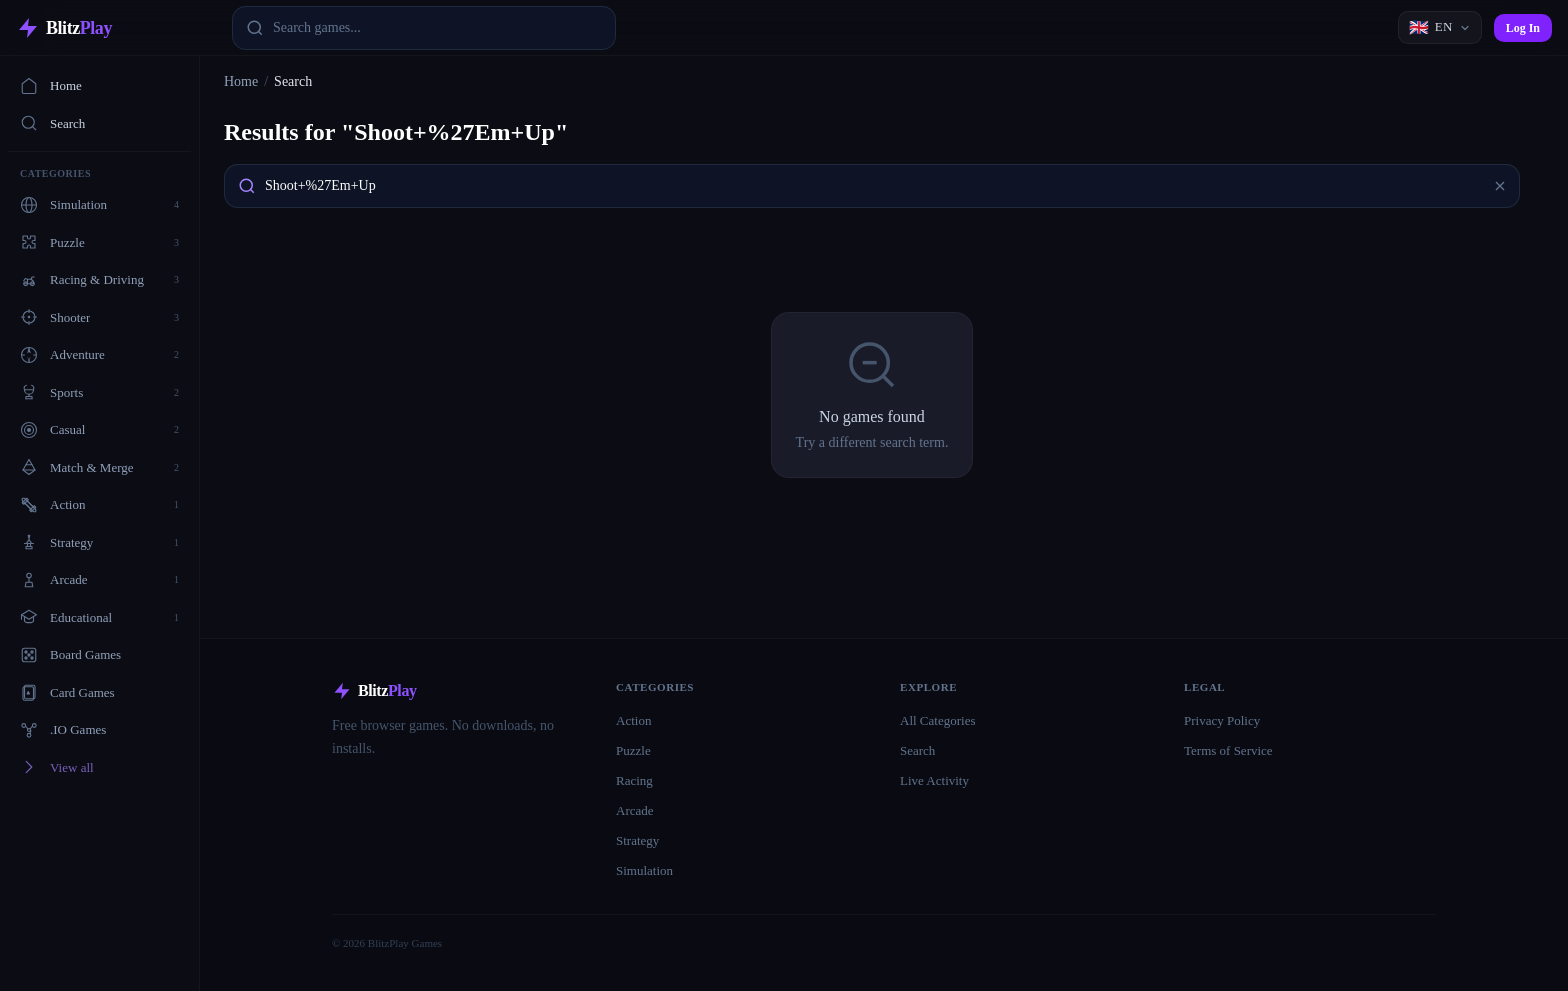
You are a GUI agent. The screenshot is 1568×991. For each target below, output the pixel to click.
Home (51, 86)
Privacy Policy (1222, 720)
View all (57, 767)
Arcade (635, 810)
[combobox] (424, 28)
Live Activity (934, 780)
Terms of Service (1228, 750)
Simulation (644, 870)
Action (633, 720)
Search (52, 123)
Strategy (637, 840)
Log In (1523, 28)
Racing (634, 780)
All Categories (937, 720)
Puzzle (633, 750)
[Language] (1440, 27)
